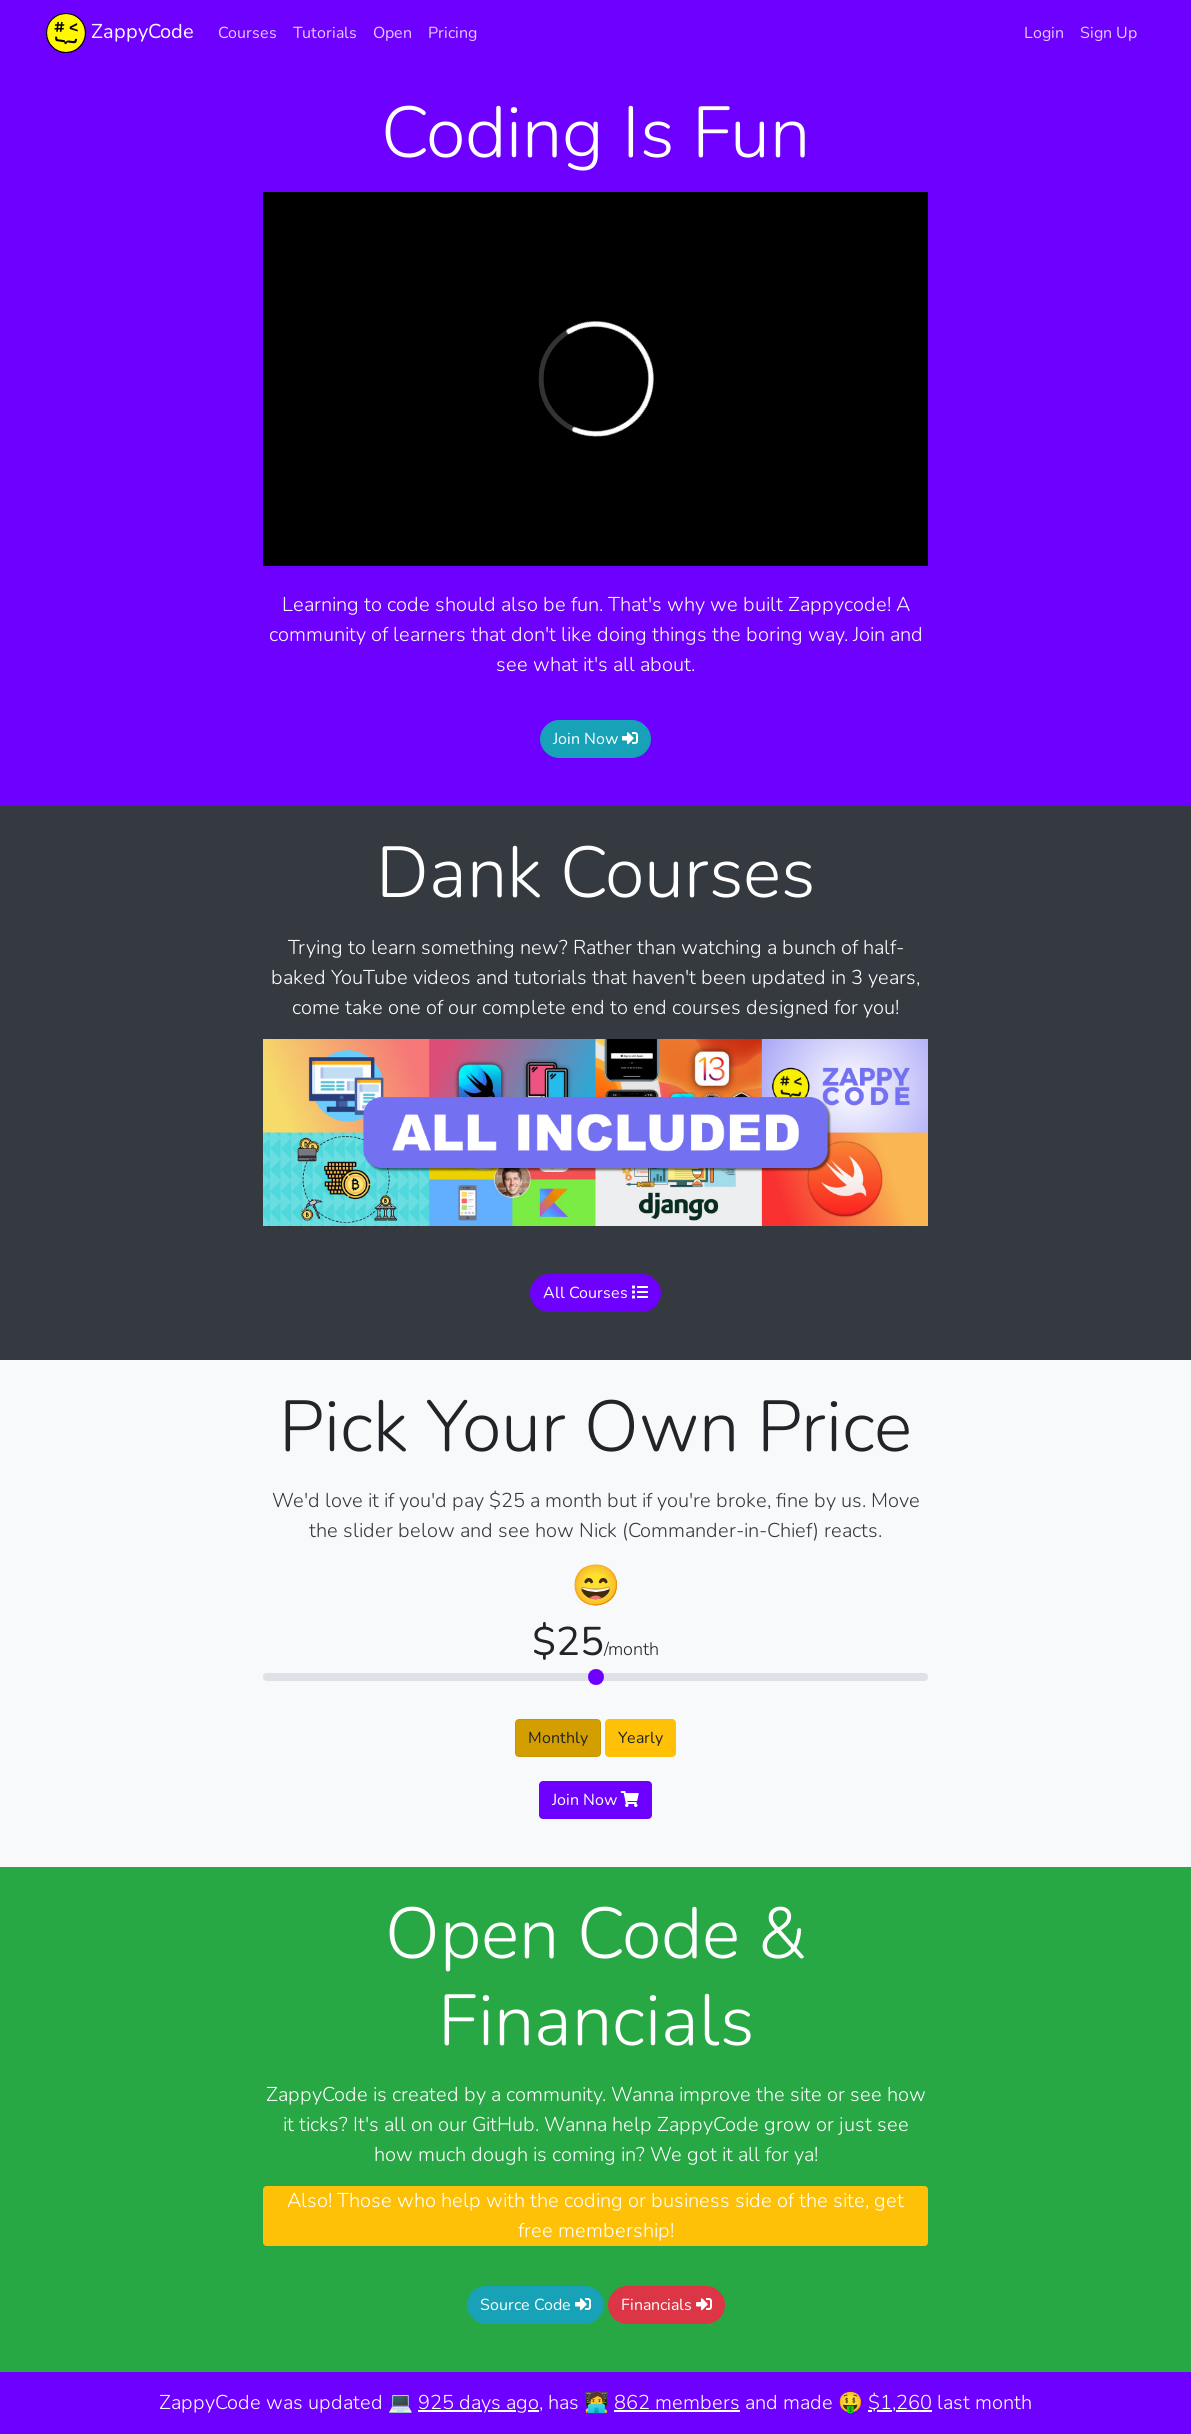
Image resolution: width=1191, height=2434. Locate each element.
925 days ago (478, 2402)
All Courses (595, 1293)
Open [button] (392, 33)
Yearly (640, 1738)
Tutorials (325, 33)
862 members (677, 2402)
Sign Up (1108, 33)
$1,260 (900, 2402)
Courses (247, 33)
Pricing (452, 33)
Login (1044, 33)
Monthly (558, 1738)
